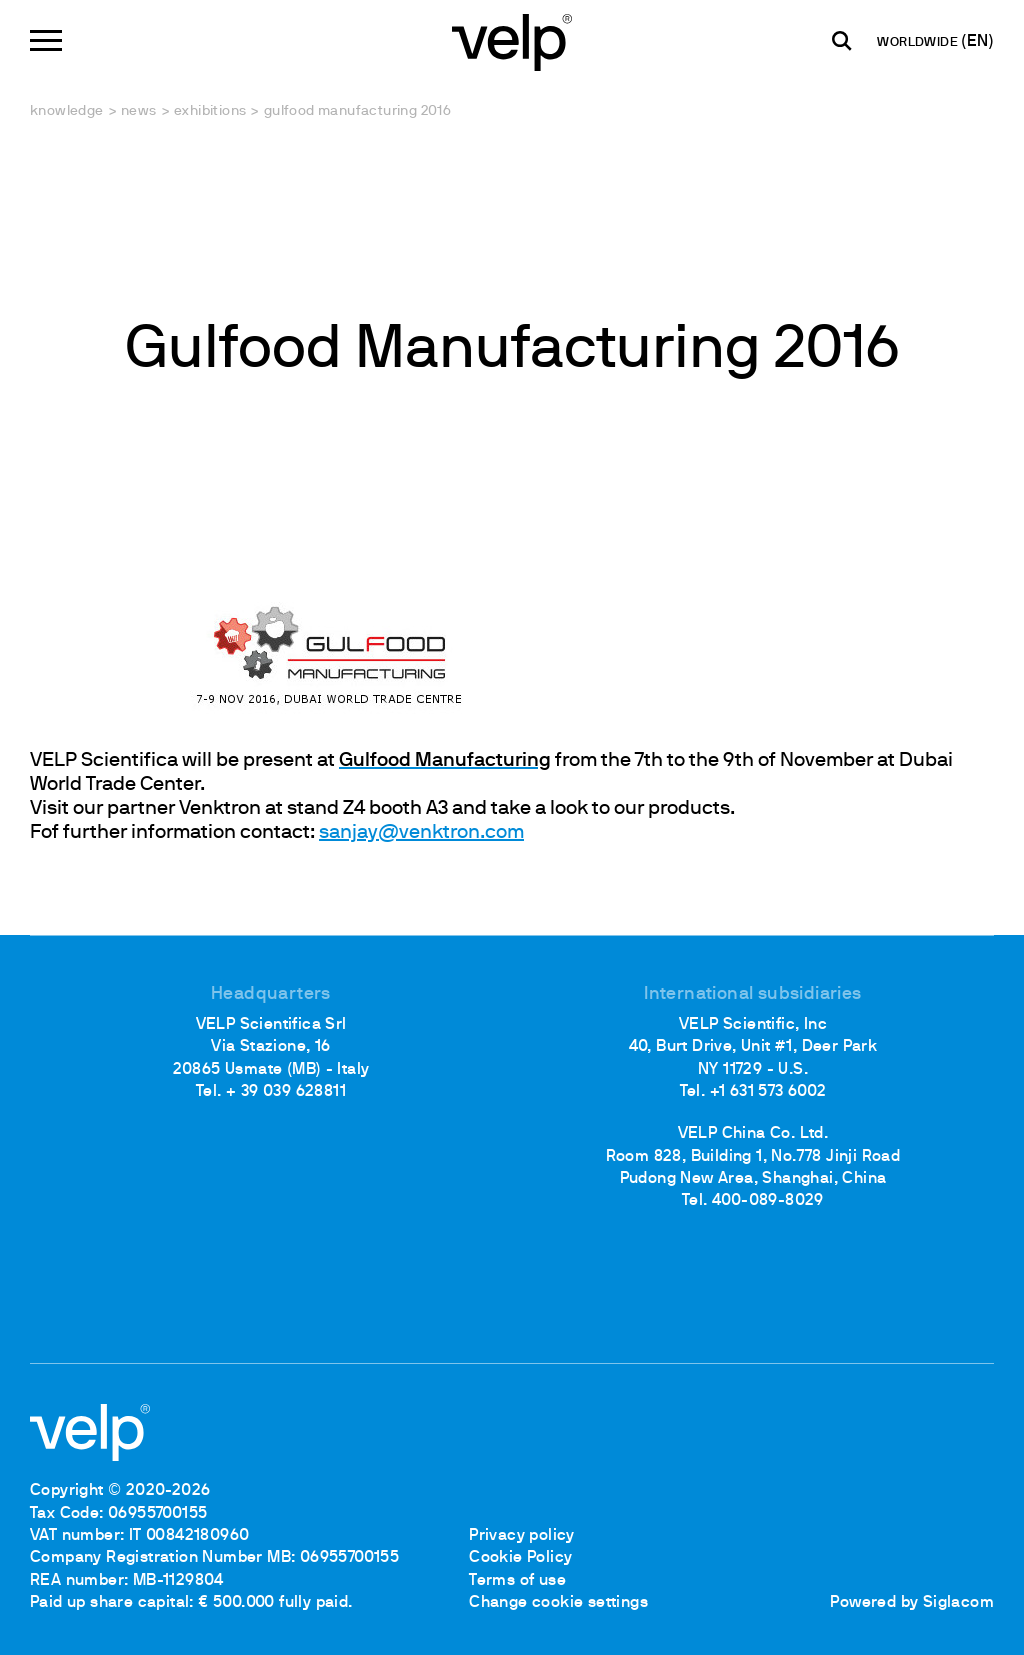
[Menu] (46, 40)
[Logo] (512, 40)
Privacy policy (522, 1536)
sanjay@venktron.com (421, 833)
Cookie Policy (520, 1558)
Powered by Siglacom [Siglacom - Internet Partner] (912, 1603)
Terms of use (517, 1581)
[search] (842, 41)
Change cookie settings (558, 1603)
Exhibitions (210, 111)
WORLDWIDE (919, 43)
